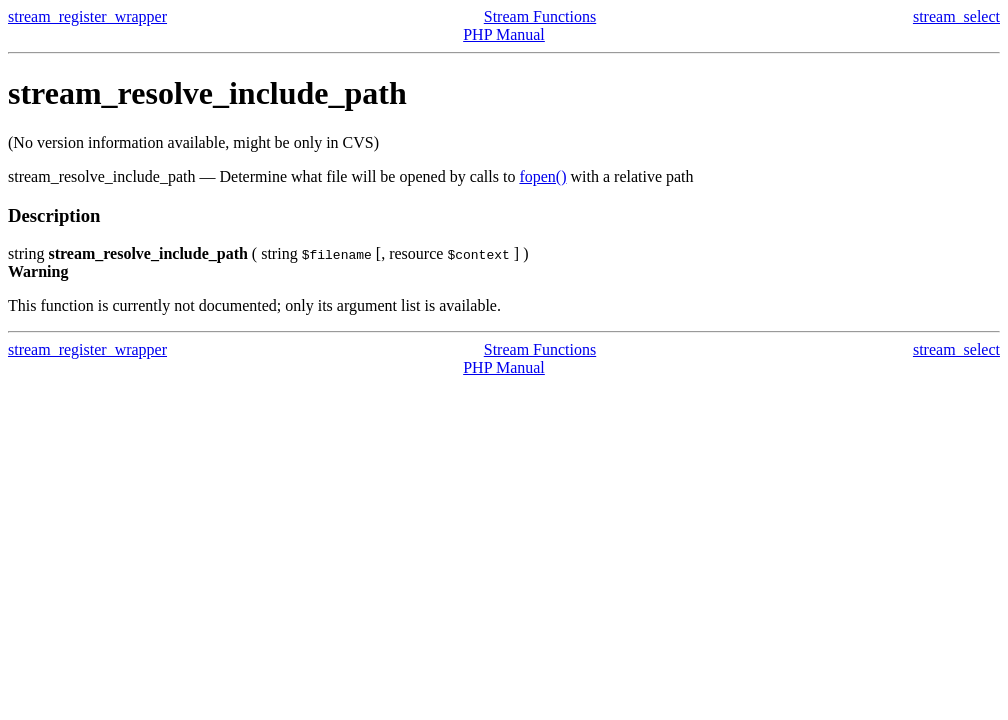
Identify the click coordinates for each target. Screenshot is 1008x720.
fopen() (542, 176)
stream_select (956, 16)
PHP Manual (504, 34)
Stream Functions (540, 16)
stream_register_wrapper (87, 16)
